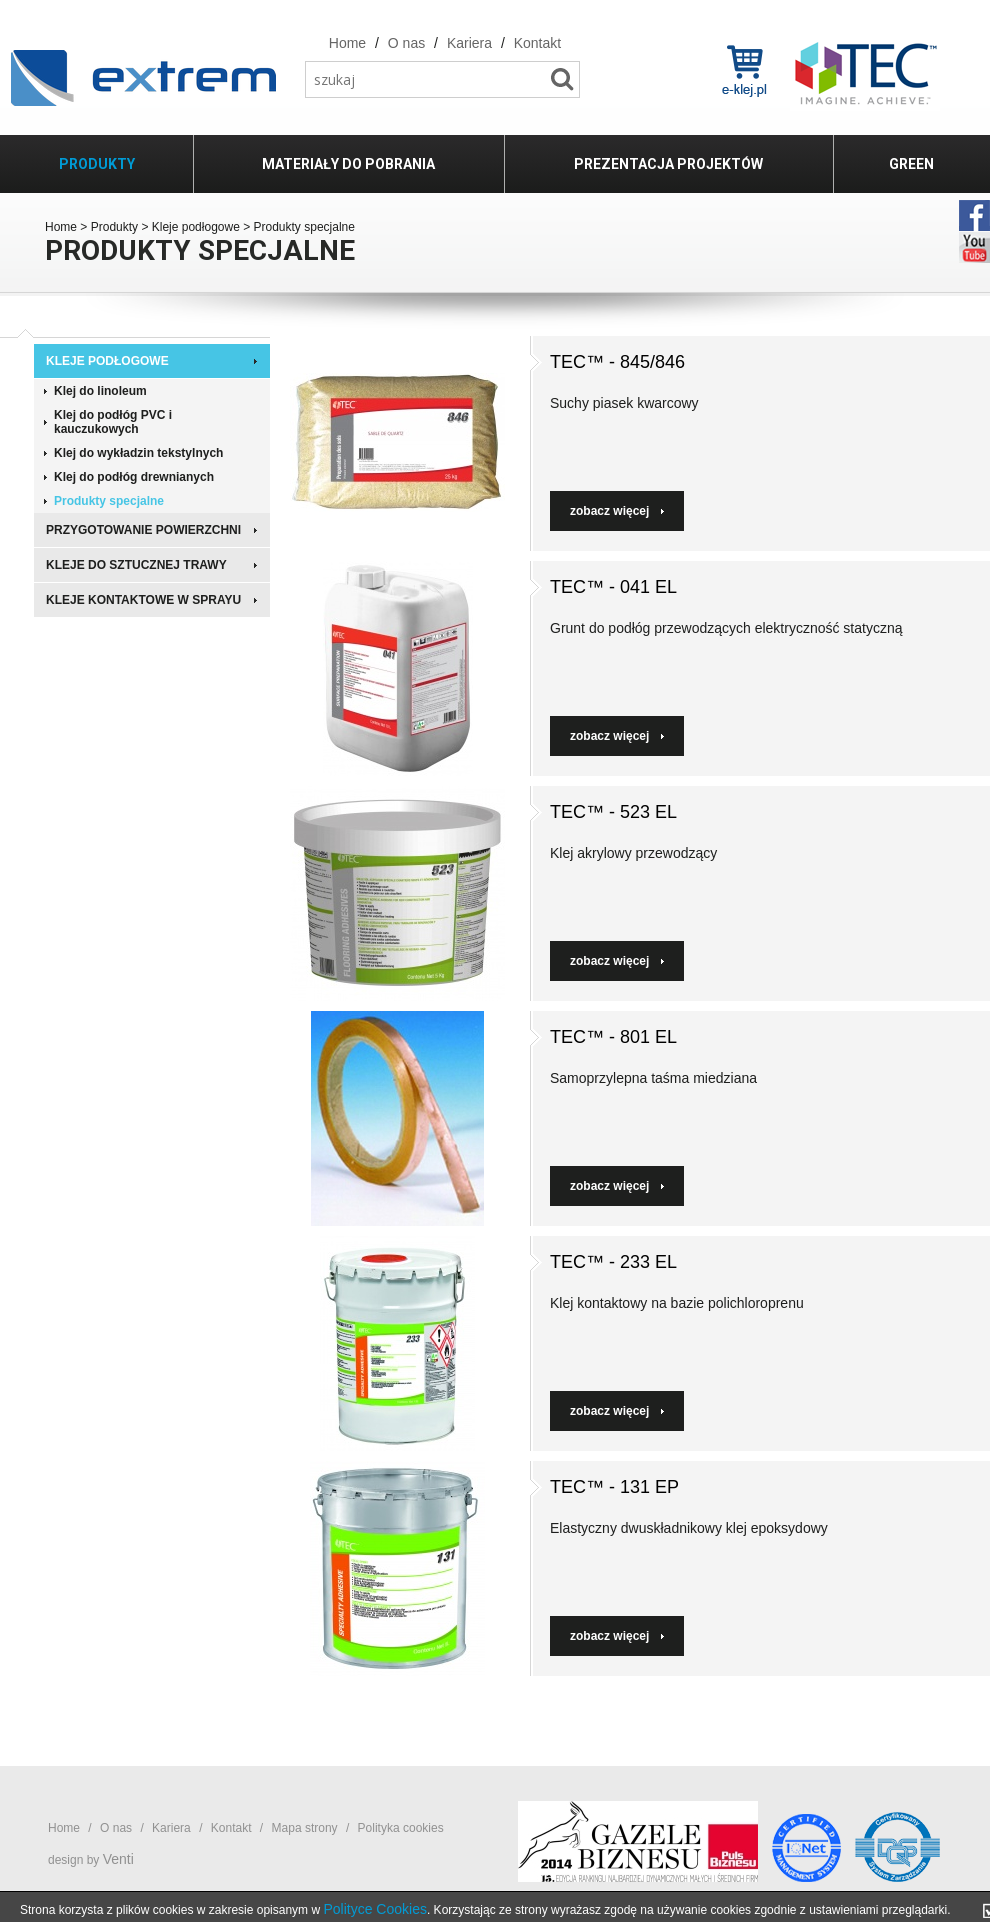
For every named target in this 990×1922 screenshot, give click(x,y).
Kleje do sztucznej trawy (136, 565)
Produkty (114, 227)
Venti (118, 1859)
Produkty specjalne (109, 501)
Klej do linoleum (100, 391)
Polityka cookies (401, 1828)
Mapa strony (305, 1828)
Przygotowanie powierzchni (143, 530)
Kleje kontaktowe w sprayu (143, 600)
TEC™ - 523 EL (613, 812)
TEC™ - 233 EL (613, 1262)
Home (61, 227)
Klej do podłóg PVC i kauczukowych (113, 422)
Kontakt (231, 1828)
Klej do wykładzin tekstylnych (138, 453)
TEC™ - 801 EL (613, 1037)
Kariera (171, 1828)
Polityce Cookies (375, 1909)
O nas (116, 1828)
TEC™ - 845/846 (617, 362)
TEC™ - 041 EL (613, 587)
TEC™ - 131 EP (614, 1487)
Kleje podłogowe (196, 227)
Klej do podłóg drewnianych (134, 477)
